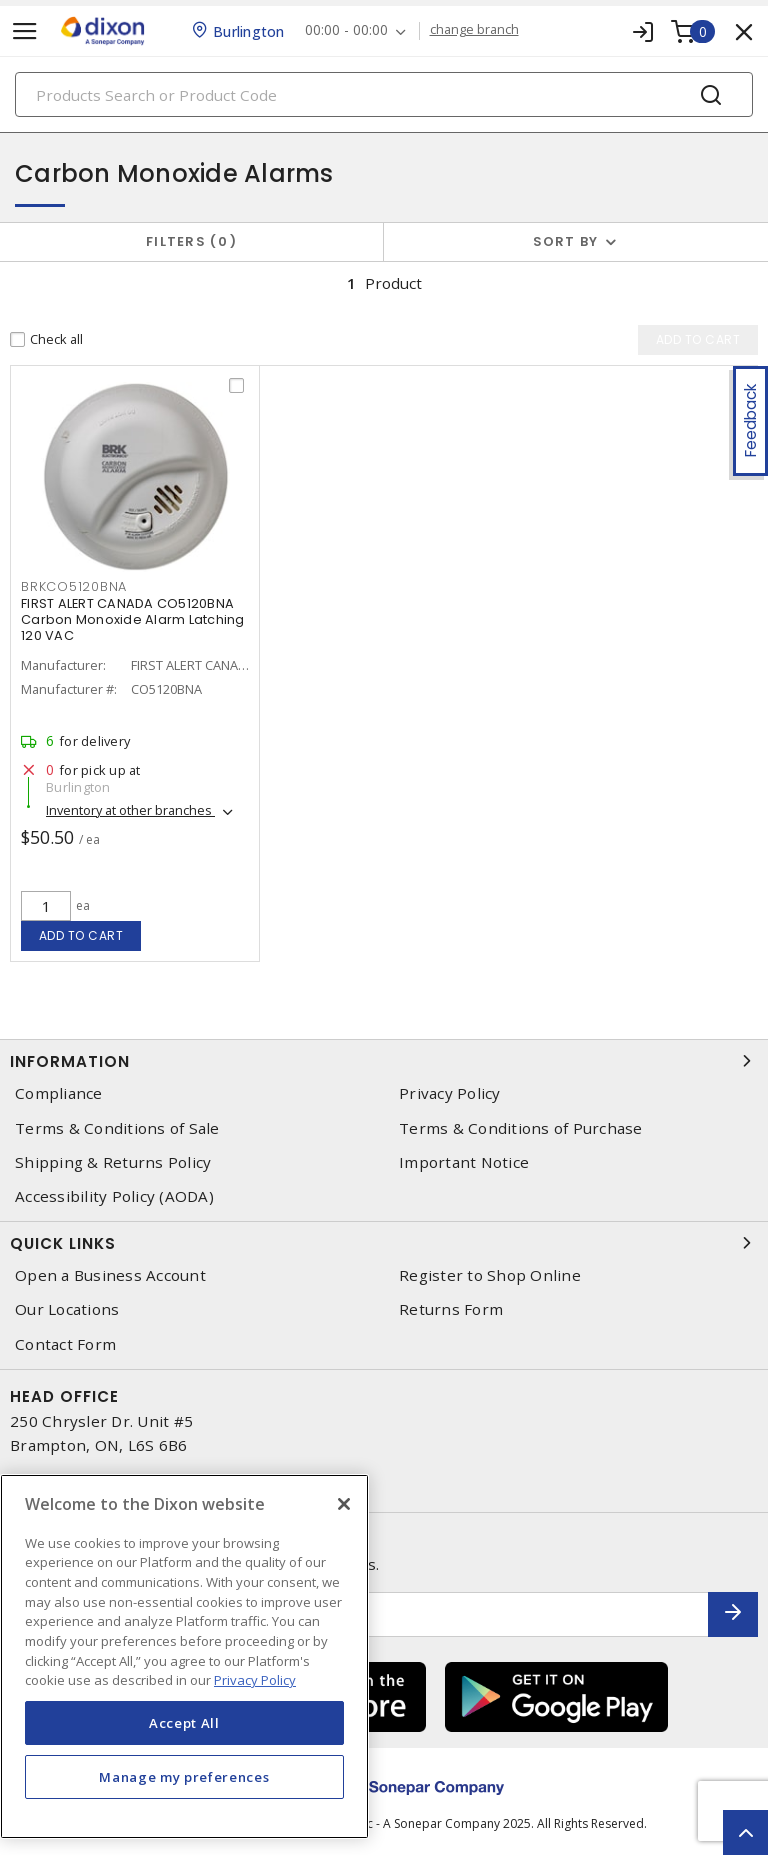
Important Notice (464, 1162)
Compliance (59, 1093)
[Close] (344, 1504)
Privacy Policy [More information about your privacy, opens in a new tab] (255, 1680)
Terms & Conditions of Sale (117, 1128)
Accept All (184, 1723)
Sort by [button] (566, 241)
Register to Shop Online (490, 1275)
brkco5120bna (74, 586)
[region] (184, 1656)
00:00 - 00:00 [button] (346, 30)
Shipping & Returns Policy (113, 1162)
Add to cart (81, 935)
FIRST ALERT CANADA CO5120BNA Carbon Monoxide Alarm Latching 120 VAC (133, 619)
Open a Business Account (110, 1275)
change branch (474, 30)
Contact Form (65, 1344)
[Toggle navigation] (25, 31)
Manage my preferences (184, 1777)
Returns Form (451, 1309)
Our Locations (67, 1309)
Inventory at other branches (130, 810)
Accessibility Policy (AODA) (114, 1196)
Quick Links (384, 1243)
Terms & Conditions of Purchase (521, 1128)
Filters (191, 241)
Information (384, 1061)
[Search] (384, 94)
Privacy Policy (450, 1093)
